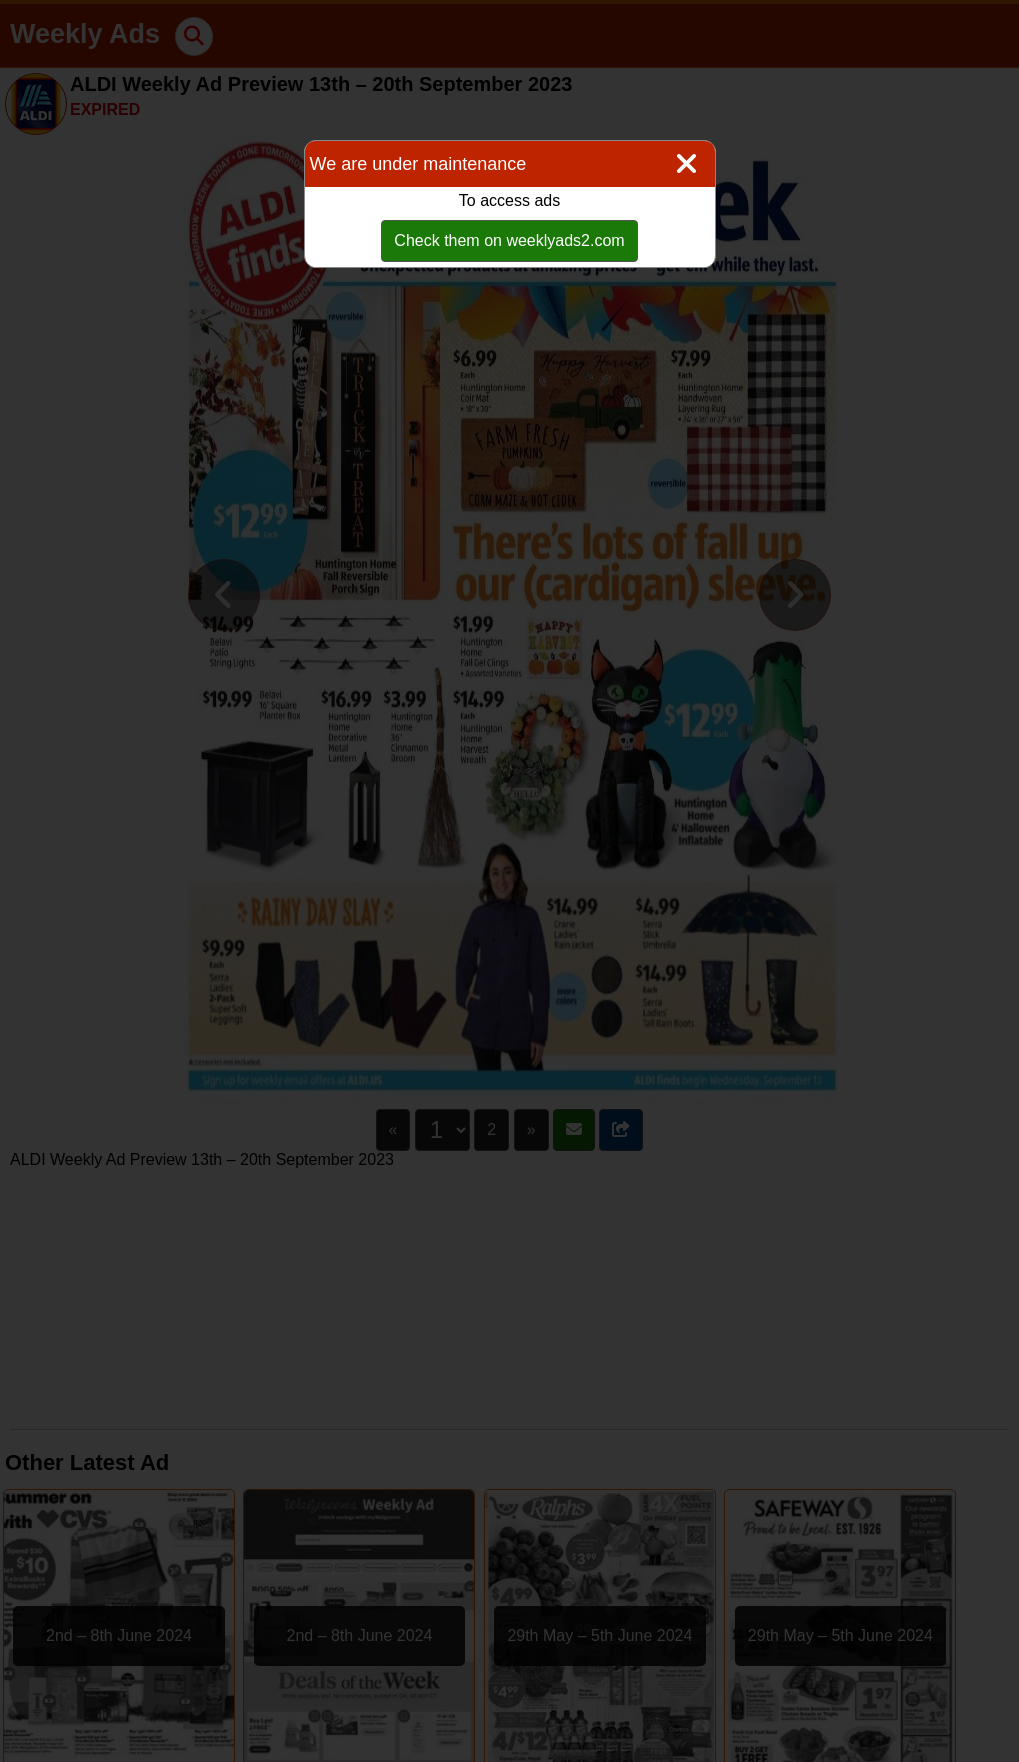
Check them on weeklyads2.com (509, 240)
